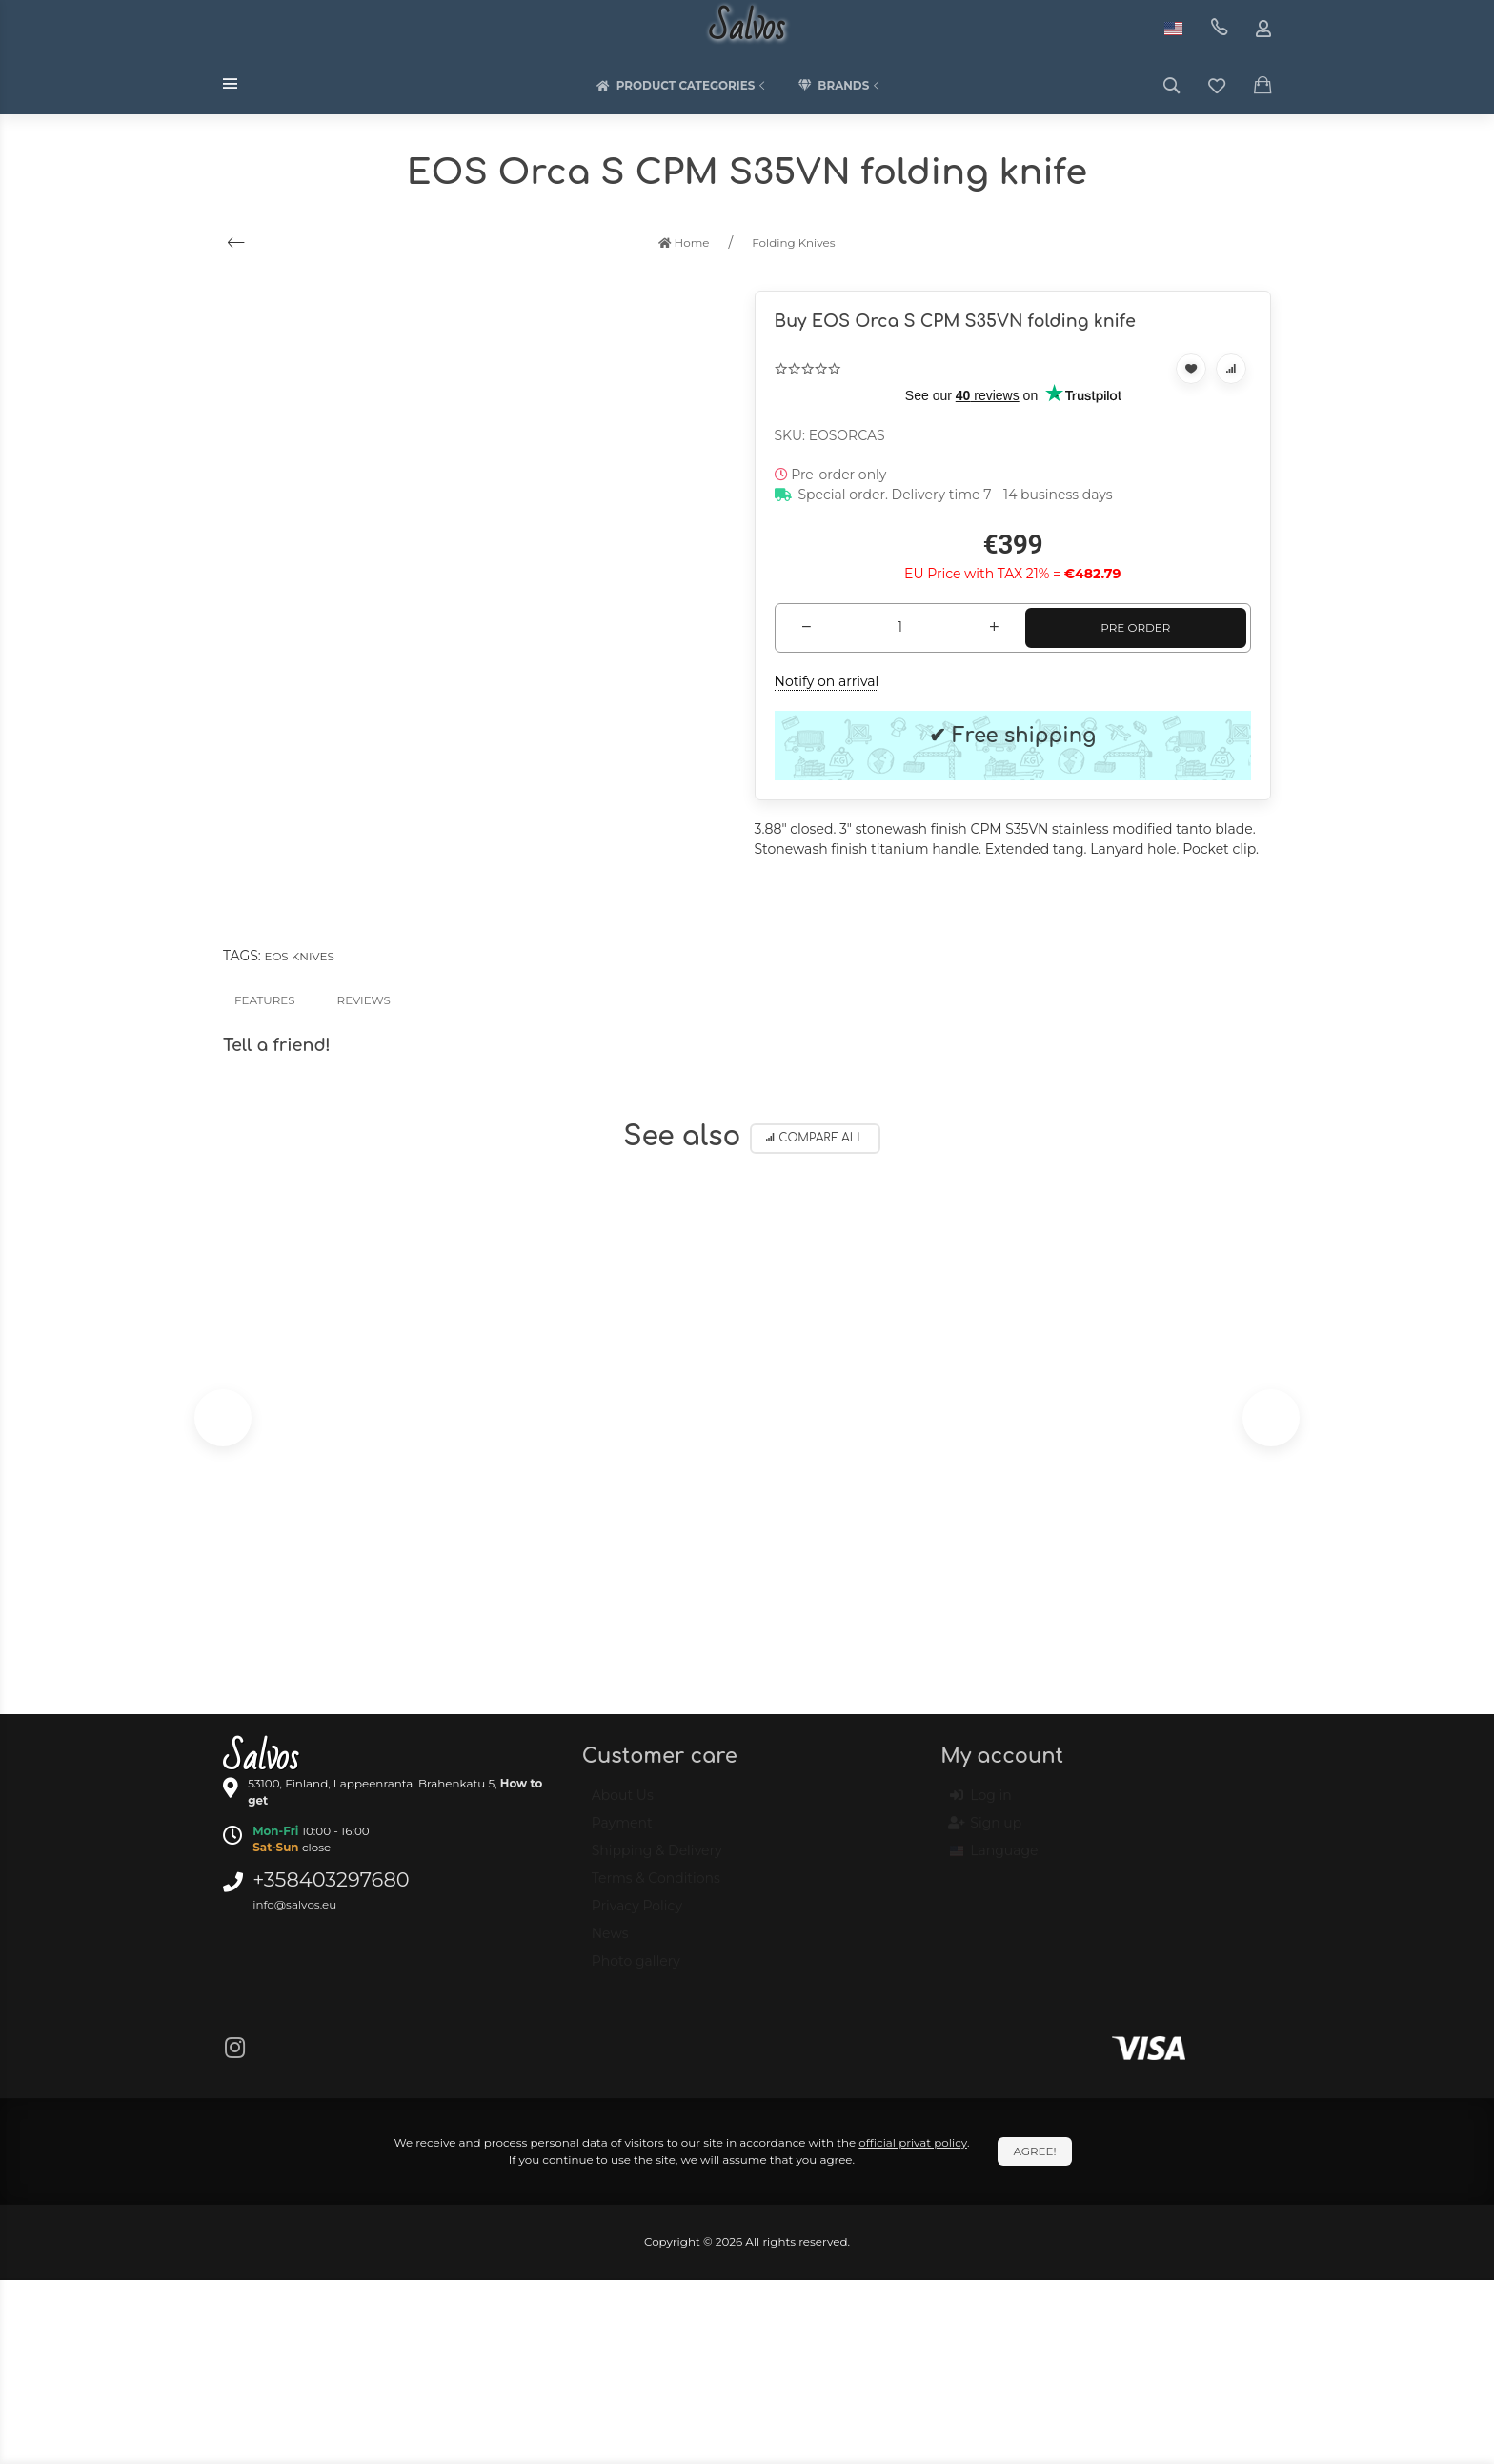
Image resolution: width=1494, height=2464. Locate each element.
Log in (980, 1803)
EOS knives (298, 956)
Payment (622, 1831)
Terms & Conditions (656, 1886)
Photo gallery (636, 1969)
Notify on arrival (827, 681)
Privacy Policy (637, 1914)
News (610, 1941)
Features (264, 1000)
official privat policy (912, 2142)
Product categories (683, 85)
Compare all (815, 1138)
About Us (623, 1803)
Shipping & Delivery (657, 1859)
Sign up (985, 1831)
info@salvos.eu (294, 1904)
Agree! (1034, 2151)
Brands (840, 85)
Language (994, 1858)
